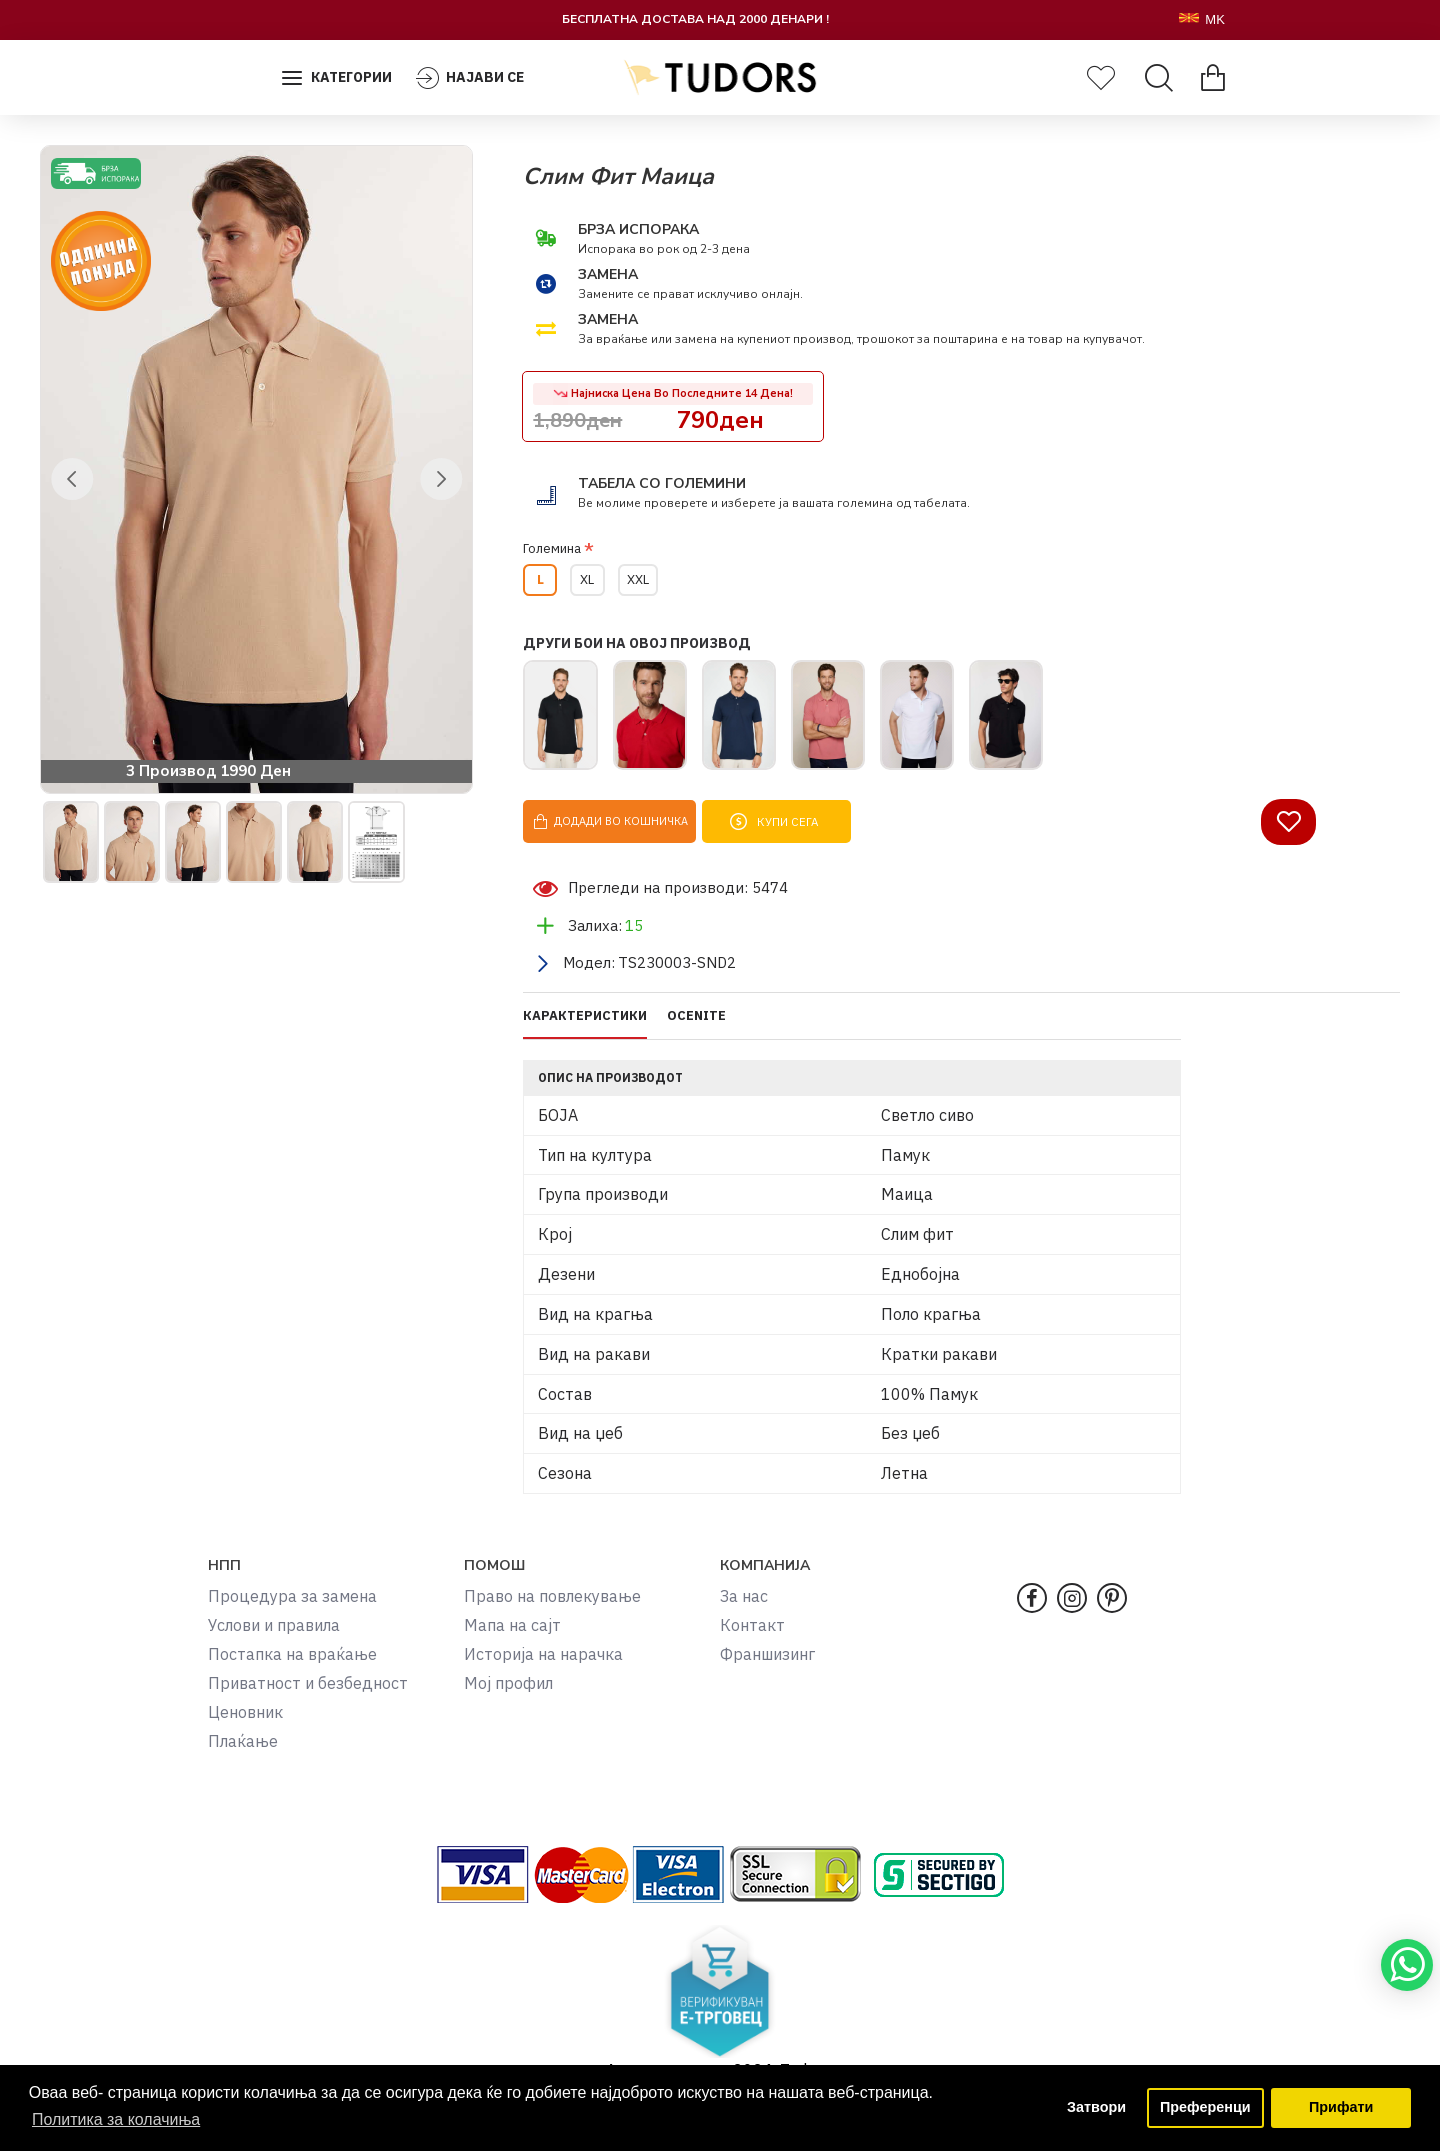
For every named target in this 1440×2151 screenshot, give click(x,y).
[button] (72, 479)
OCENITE (696, 1030)
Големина (552, 548)
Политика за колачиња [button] (116, 2119)
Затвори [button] (1095, 2108)
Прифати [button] (1341, 2108)
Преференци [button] (1205, 2108)
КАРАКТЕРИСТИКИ (585, 1030)
